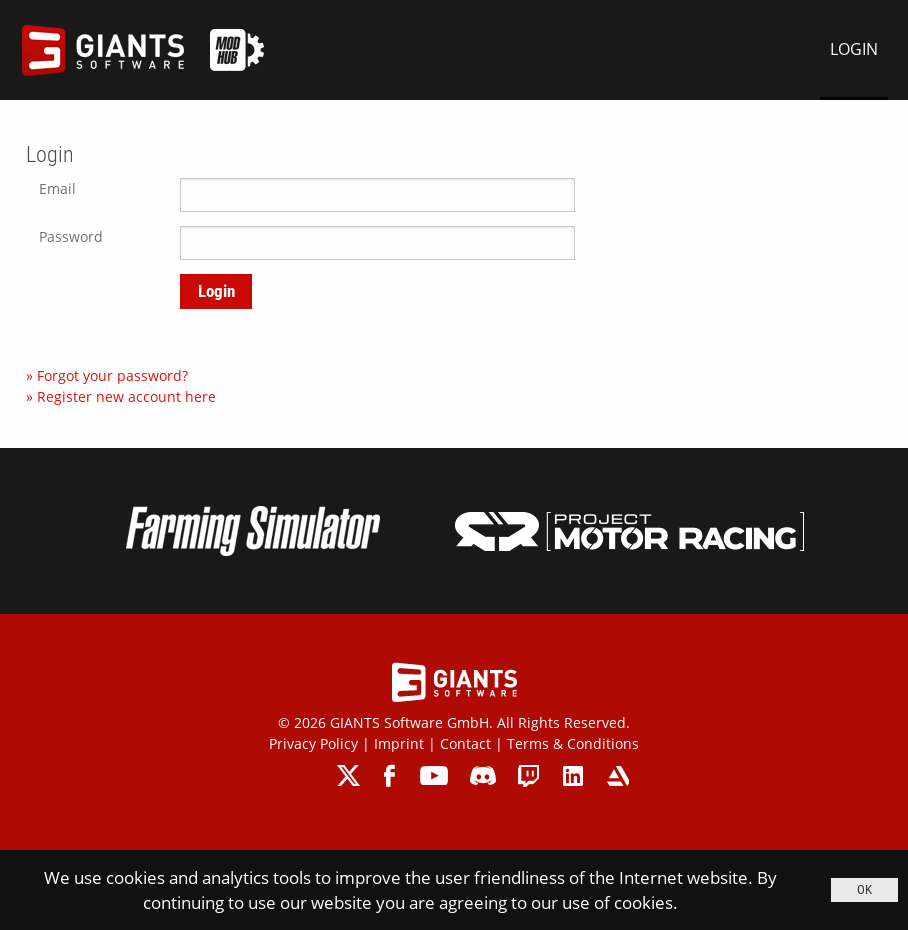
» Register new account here (121, 396)
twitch (529, 775)
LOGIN (854, 49)
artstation (617, 775)
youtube (434, 775)
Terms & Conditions (573, 743)
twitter (349, 775)
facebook (391, 775)
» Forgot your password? (107, 375)
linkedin (573, 775)
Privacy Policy (313, 743)
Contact (465, 743)
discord (483, 775)
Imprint (399, 743)
